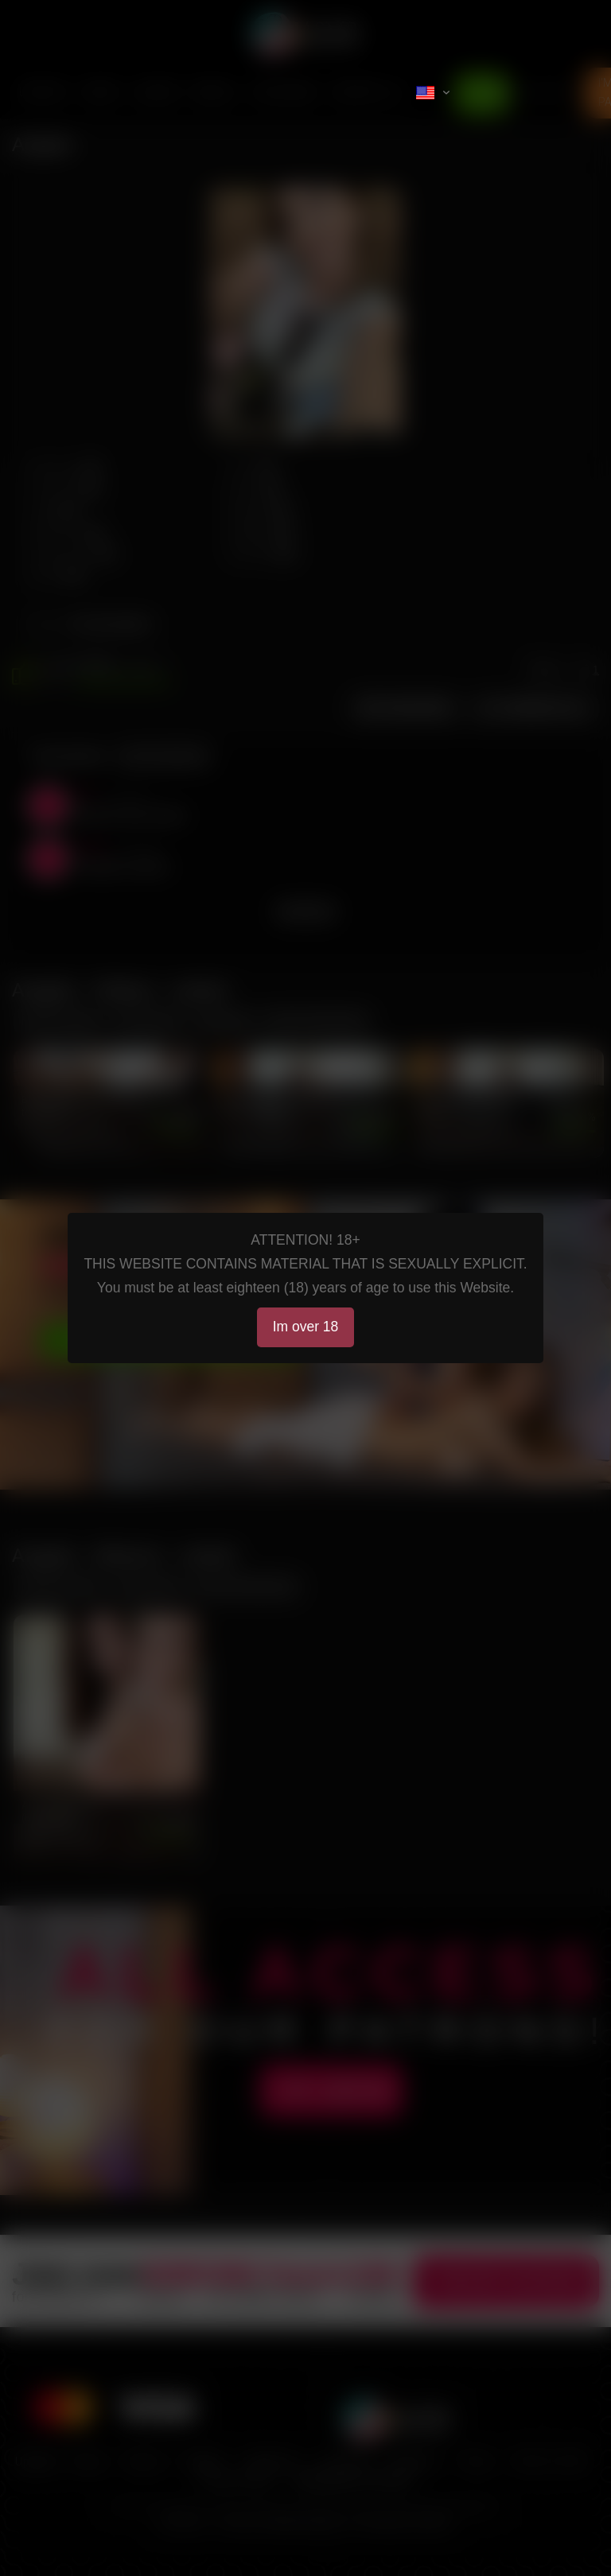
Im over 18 (306, 1327)
